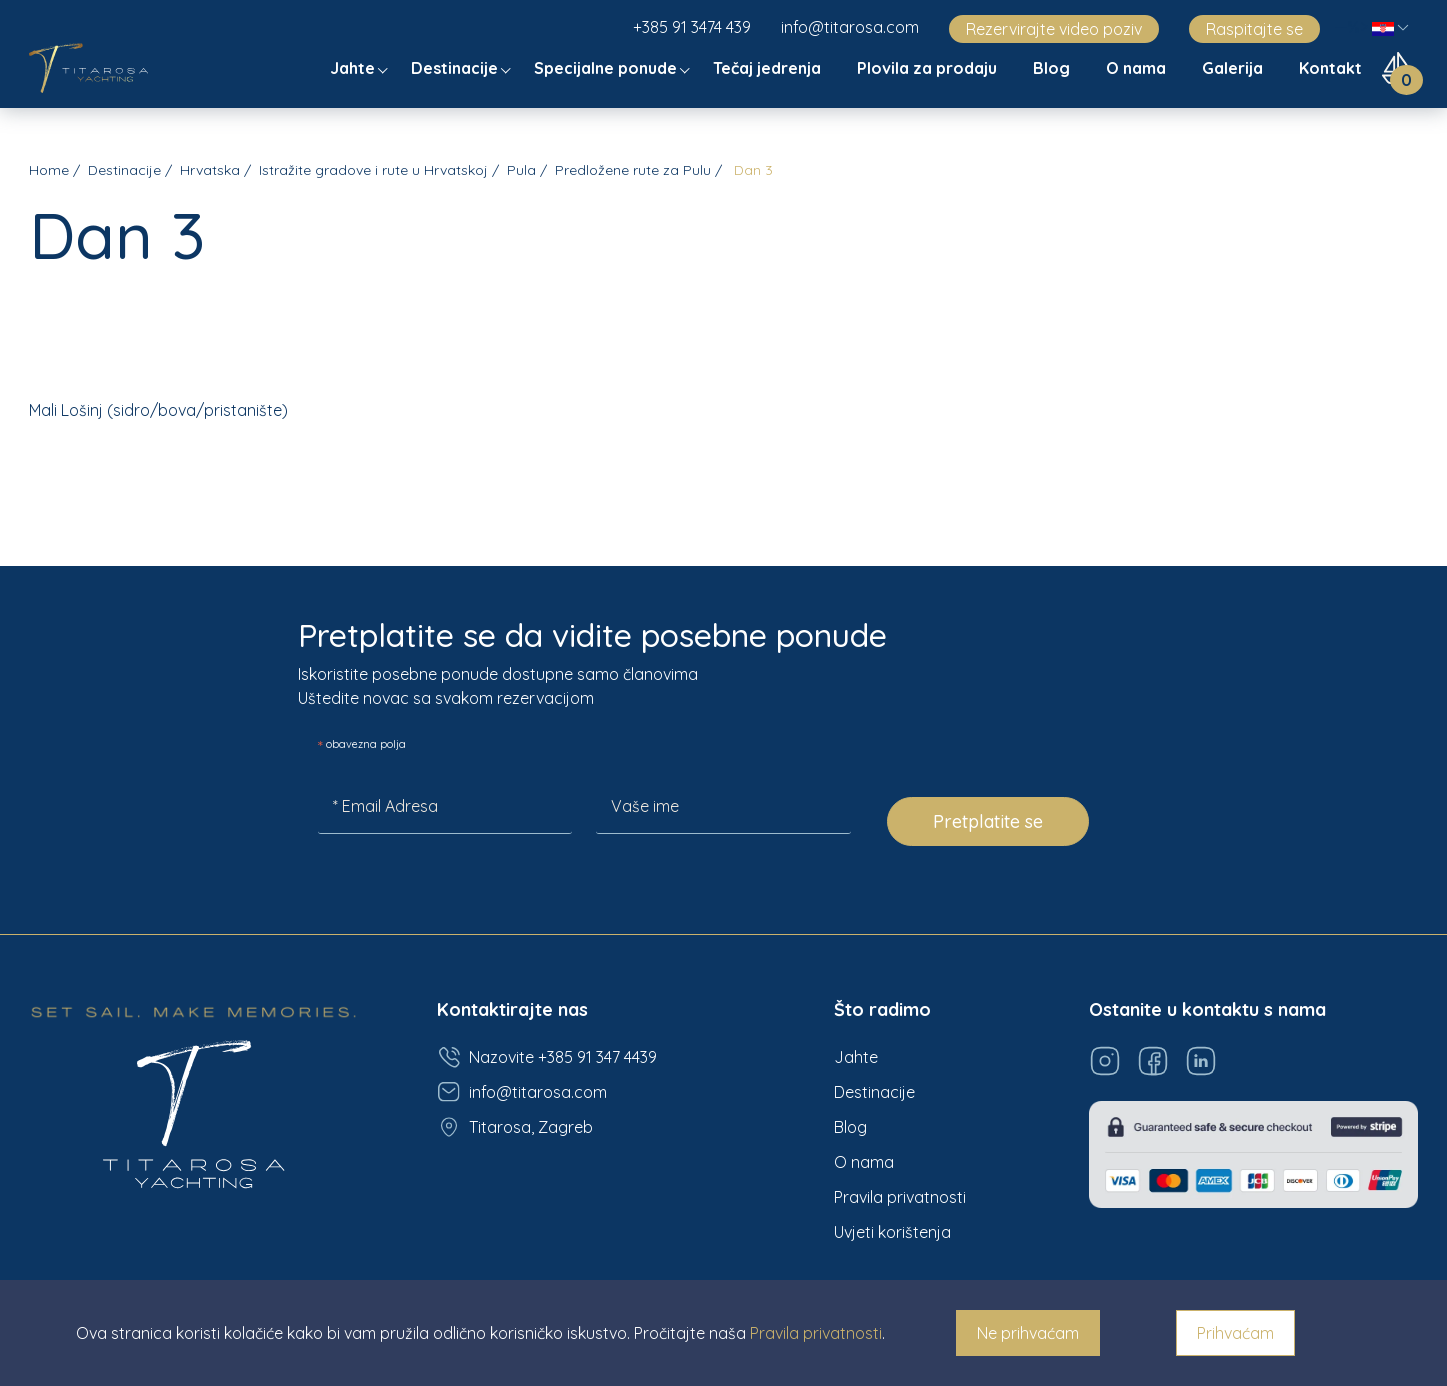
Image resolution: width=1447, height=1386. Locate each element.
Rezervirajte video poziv (1054, 29)
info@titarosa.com (850, 27)
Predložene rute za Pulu (633, 170)
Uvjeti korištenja (892, 1232)
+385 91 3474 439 (692, 27)
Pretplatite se (988, 821)
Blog (1053, 68)
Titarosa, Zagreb (515, 1127)
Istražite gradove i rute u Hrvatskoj (373, 170)
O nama (1138, 68)
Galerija (1234, 68)
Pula (521, 170)
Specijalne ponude (607, 68)
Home (49, 170)
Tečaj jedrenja (769, 68)
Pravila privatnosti (900, 1197)
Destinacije (456, 68)
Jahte (354, 68)
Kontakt (1332, 68)
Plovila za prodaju (929, 68)
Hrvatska (210, 170)
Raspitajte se (1254, 29)
